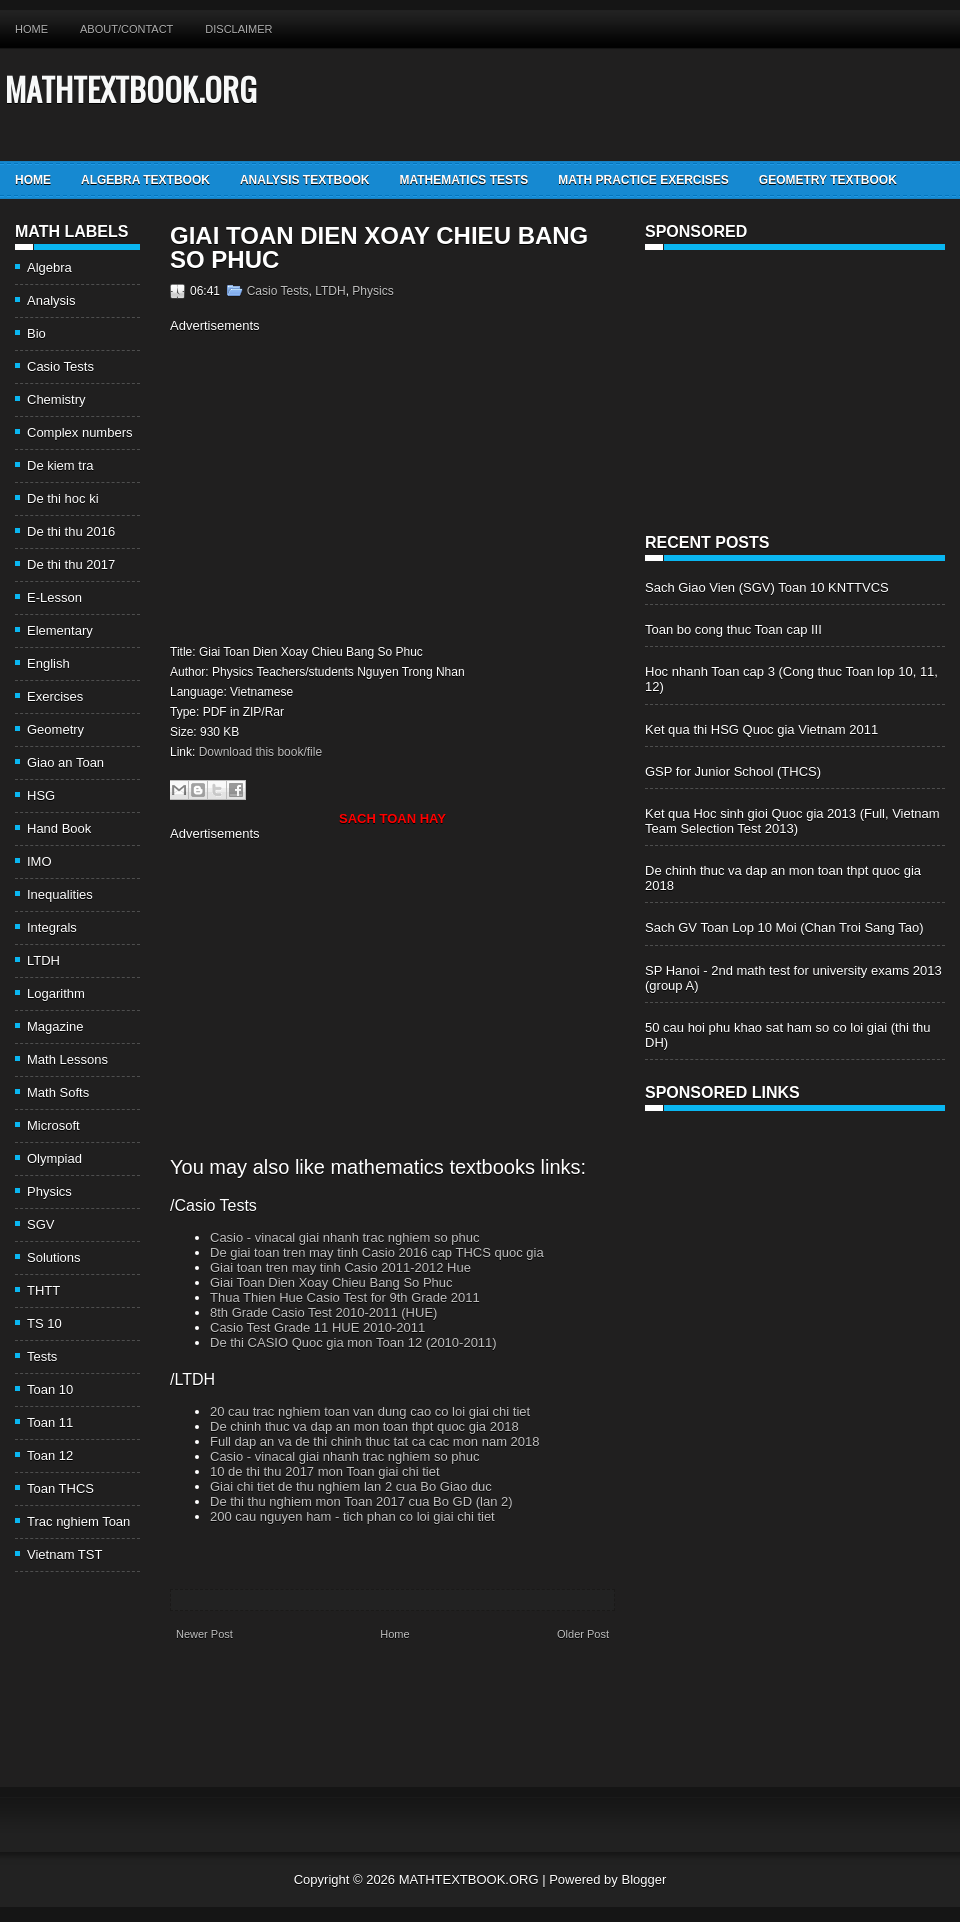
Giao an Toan (65, 762)
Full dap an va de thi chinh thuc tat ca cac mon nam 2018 (375, 1441)
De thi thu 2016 (71, 531)
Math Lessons (67, 1059)
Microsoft (53, 1125)
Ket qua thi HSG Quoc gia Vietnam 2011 (761, 729)
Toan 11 (50, 1422)
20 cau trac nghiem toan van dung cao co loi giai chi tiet (370, 1411)
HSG (41, 795)
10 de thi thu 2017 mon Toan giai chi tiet (325, 1471)
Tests (42, 1356)
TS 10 (44, 1323)
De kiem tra (60, 465)
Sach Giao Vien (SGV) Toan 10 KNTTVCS (767, 587)
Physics (49, 1191)
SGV (40, 1224)
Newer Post (204, 1634)
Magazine (55, 1026)
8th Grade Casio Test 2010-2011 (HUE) (323, 1312)
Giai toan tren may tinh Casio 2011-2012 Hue (340, 1267)
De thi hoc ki (63, 498)
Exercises (55, 696)
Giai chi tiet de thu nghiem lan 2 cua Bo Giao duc (351, 1486)
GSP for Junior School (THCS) (733, 771)
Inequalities (60, 894)
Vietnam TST (64, 1554)
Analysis (51, 300)
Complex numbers (80, 432)
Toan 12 (50, 1455)
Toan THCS (60, 1488)
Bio (36, 333)
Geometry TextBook (828, 180)
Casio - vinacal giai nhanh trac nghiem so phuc (345, 1237)
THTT (43, 1290)
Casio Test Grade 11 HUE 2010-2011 (317, 1327)
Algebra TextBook (145, 180)
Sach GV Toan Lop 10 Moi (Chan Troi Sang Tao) (784, 927)
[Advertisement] (338, 486)
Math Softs (58, 1092)
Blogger (643, 1879)
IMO (39, 861)
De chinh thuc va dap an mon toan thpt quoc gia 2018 (364, 1426)
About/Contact (126, 29)
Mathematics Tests (463, 180)
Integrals (52, 927)
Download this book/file (260, 752)
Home (31, 29)
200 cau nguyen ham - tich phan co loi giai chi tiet (352, 1516)
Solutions (53, 1257)
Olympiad (54, 1158)
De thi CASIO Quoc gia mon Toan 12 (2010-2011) (353, 1342)
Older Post (583, 1634)
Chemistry (56, 399)
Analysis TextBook (305, 180)
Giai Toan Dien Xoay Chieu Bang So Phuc (379, 248)
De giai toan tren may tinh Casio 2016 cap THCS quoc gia (377, 1252)
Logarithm (56, 993)
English (48, 663)
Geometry (55, 729)
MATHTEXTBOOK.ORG (131, 88)
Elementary (60, 630)
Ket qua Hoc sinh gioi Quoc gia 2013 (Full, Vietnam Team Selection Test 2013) (792, 821)
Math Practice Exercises (643, 180)
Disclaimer (238, 29)
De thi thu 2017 (71, 564)
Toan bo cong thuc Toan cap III (733, 629)
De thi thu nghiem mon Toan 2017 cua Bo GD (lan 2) (361, 1501)
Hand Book (59, 828)
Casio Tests (60, 366)
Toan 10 (50, 1389)
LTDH (43, 960)
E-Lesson (54, 597)
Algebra (49, 267)
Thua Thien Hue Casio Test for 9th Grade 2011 (345, 1297)
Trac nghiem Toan (78, 1521)
